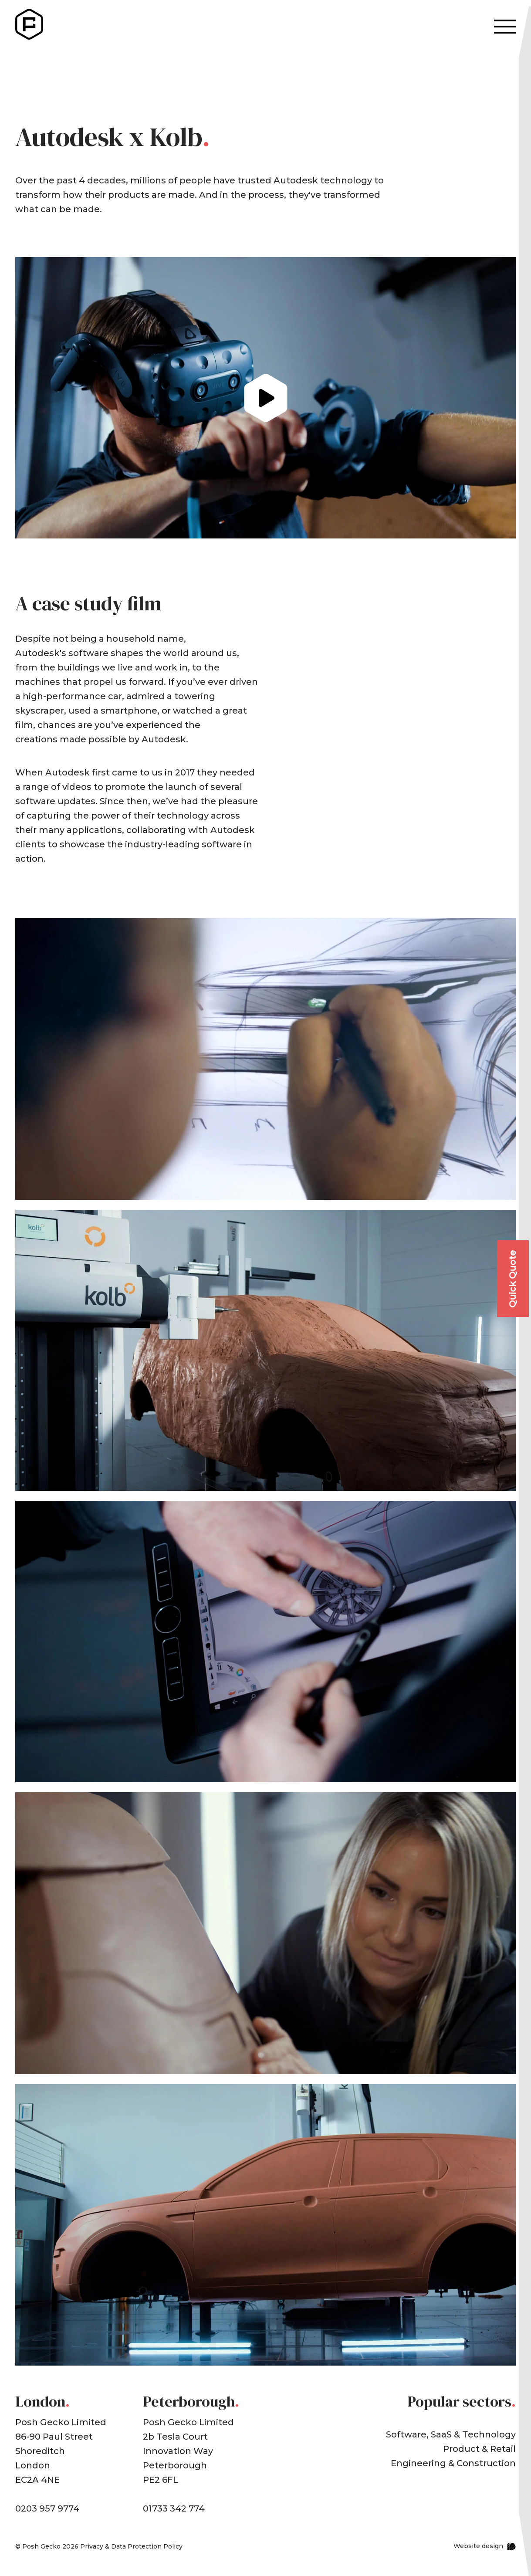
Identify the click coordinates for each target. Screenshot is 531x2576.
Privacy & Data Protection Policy (131, 2546)
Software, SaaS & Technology (451, 2434)
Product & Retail (479, 2449)
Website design (478, 2546)
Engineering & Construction (453, 2463)
